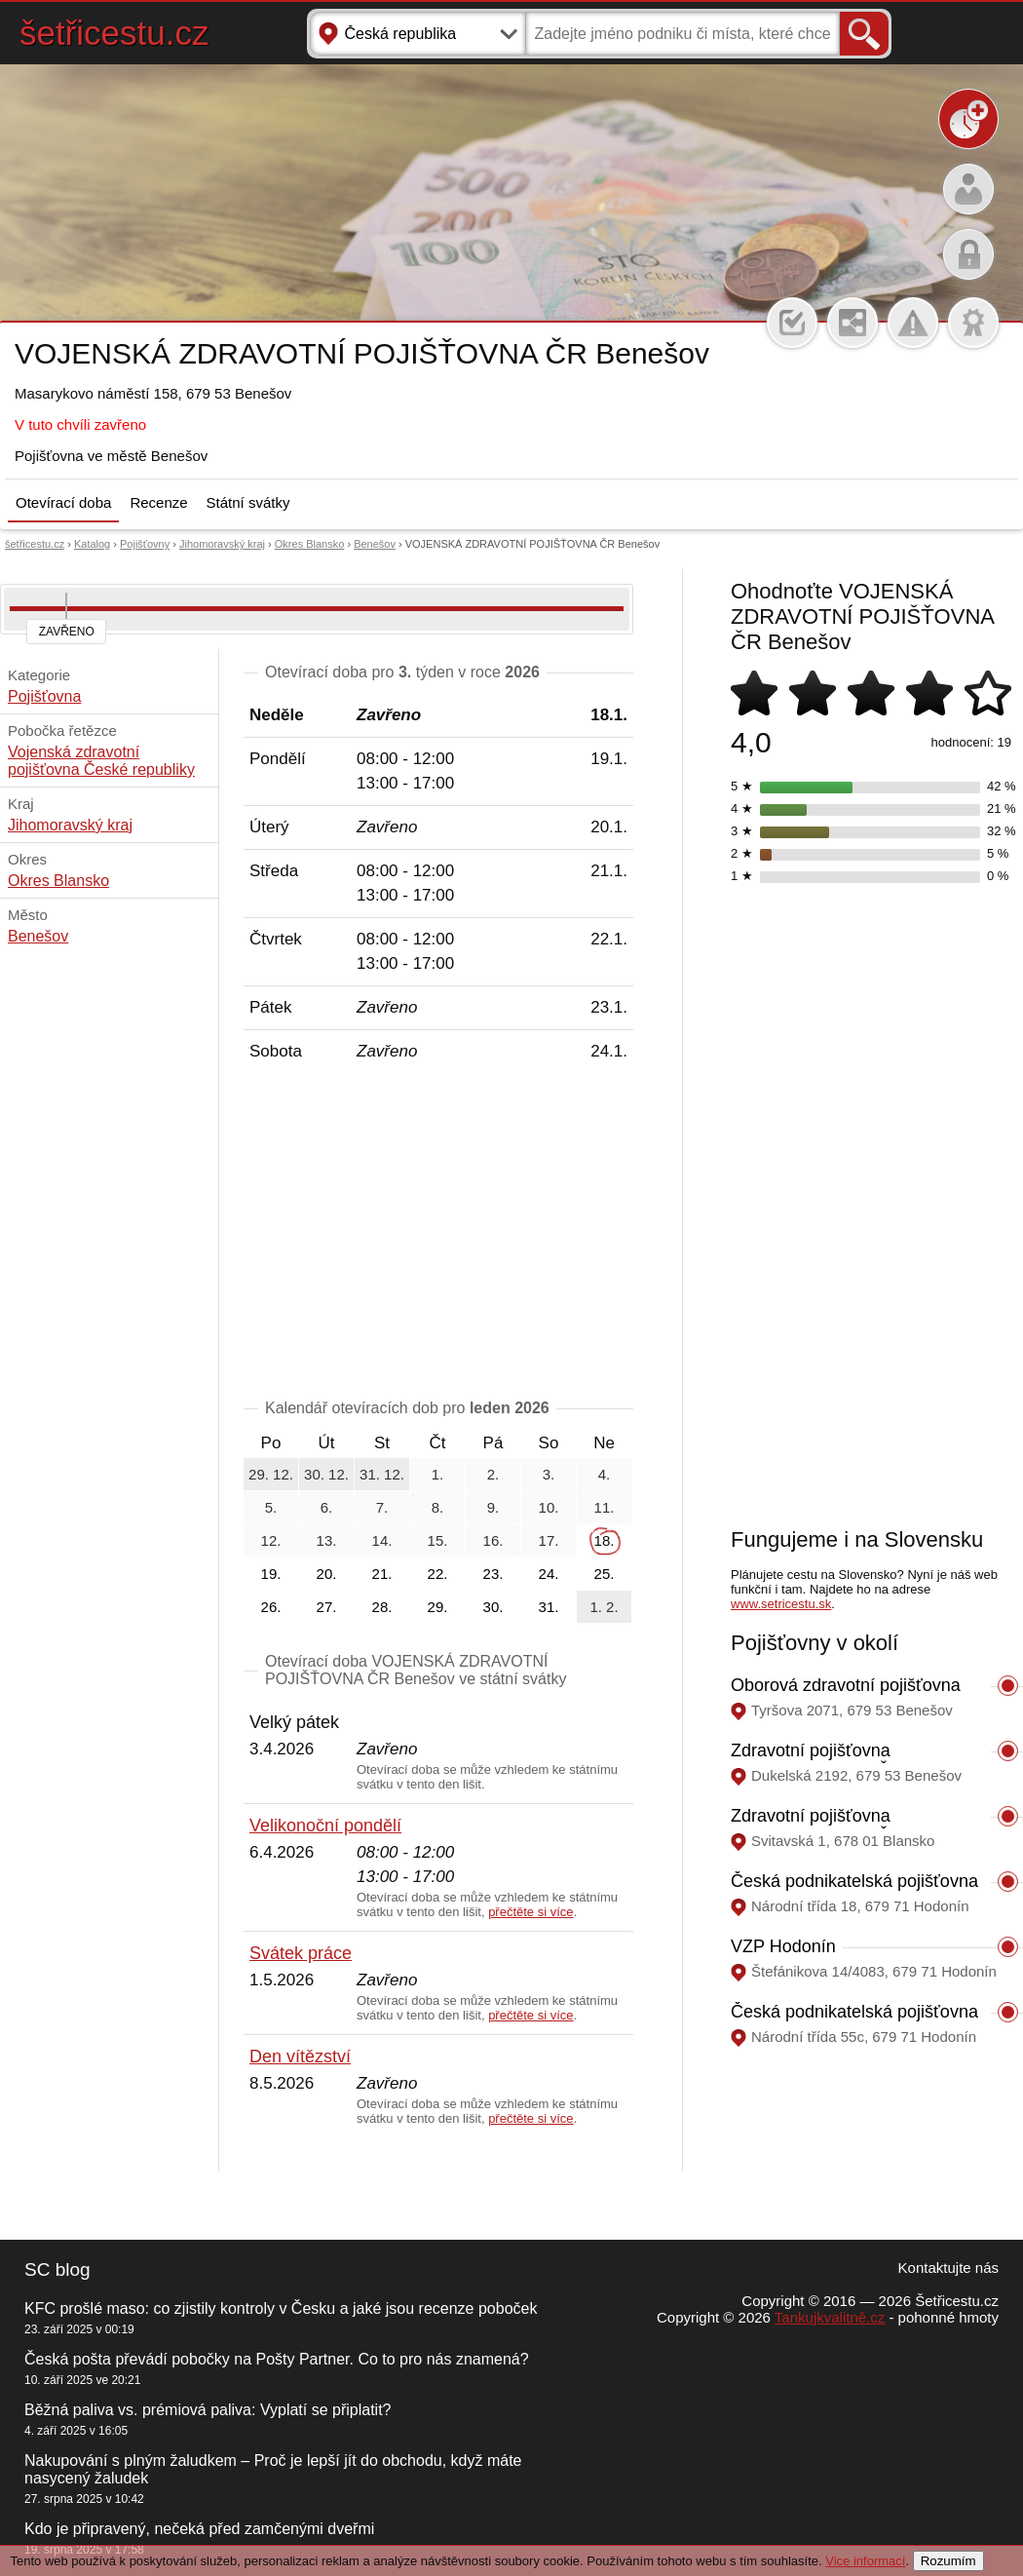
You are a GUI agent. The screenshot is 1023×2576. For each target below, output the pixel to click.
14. (382, 1540)
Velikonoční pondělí (325, 1825)
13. (327, 1540)
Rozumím (948, 2561)
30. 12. (326, 1474)
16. (493, 1540)
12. (271, 1540)
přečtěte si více (530, 1911)
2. (493, 1474)
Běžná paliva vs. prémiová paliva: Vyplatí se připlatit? (207, 2410)
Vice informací (865, 2561)
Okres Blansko (310, 544)
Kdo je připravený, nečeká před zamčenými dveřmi (199, 2528)
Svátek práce (300, 1953)
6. (327, 1507)
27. (327, 1606)
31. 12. (382, 1474)
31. (549, 1606)
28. (382, 1606)
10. (549, 1507)
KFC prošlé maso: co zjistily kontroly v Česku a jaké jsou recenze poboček (280, 2308)
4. (604, 1474)
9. (493, 1507)
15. (438, 1540)
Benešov (375, 544)
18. (604, 1540)
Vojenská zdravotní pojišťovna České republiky (101, 761)
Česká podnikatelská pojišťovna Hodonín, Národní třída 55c (854, 2022)
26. (271, 1606)
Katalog (92, 544)
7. (382, 1507)
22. (438, 1573)
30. (493, 1606)
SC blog (57, 2269)
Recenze (158, 502)
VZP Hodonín (783, 1946)
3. (549, 1474)
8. (438, 1507)
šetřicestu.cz (114, 33)
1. (438, 1474)
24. (549, 1573)
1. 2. (603, 1606)
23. (493, 1573)
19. (271, 1573)
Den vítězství (300, 2056)
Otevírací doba (63, 502)
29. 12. (270, 1474)
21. (382, 1573)
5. (271, 1507)
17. (549, 1540)
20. (327, 1573)
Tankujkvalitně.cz (830, 2317)
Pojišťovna (44, 696)
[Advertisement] (438, 1233)
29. (438, 1606)
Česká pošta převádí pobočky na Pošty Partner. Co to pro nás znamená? (276, 2359)
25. (604, 1573)
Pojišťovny (145, 544)
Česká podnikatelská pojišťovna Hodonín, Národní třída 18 (854, 1891)
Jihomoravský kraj (222, 544)
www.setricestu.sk (781, 1603)
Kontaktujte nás (948, 2267)
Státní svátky (248, 502)
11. (604, 1507)
